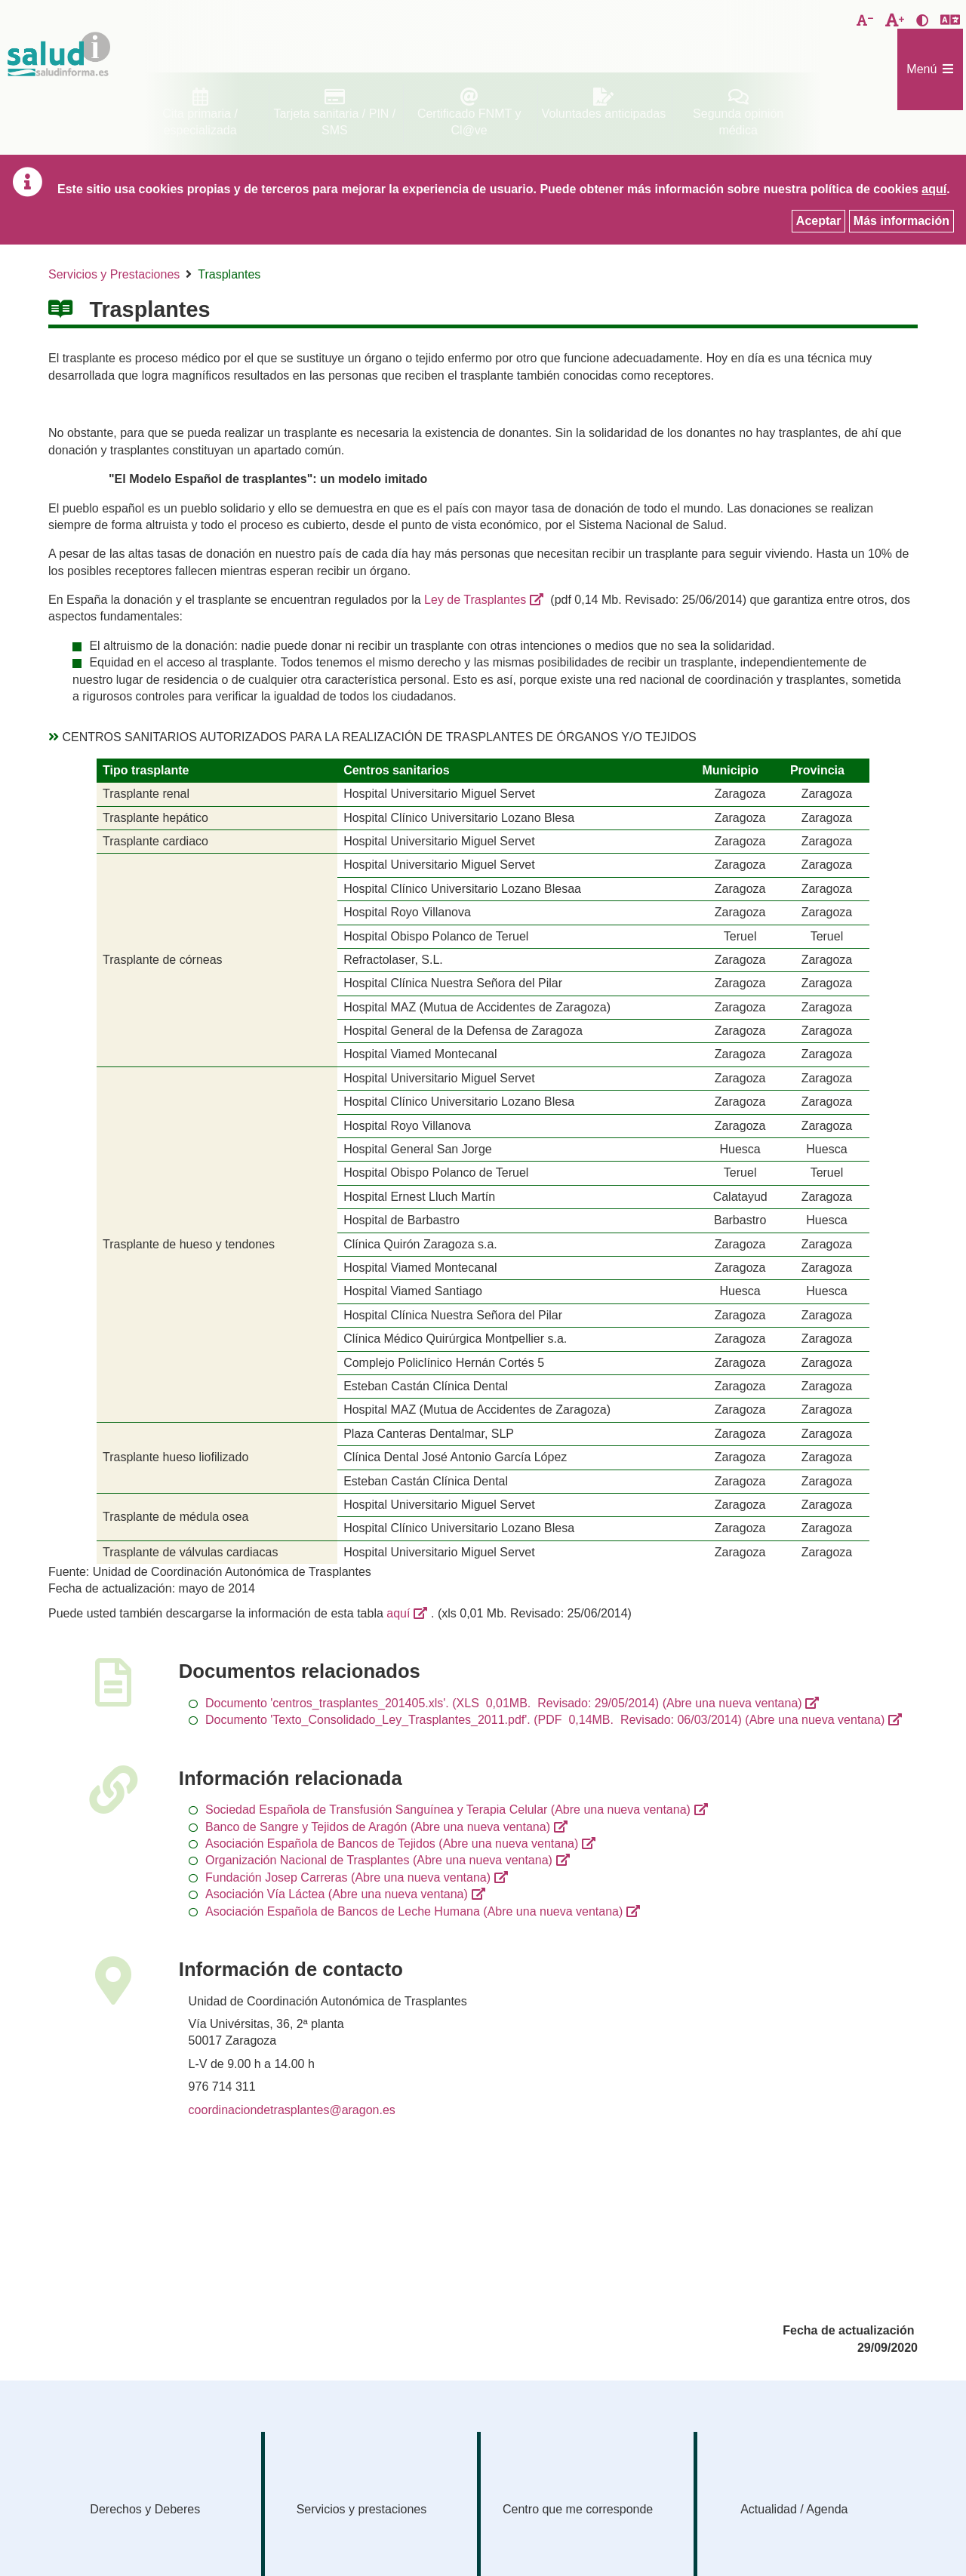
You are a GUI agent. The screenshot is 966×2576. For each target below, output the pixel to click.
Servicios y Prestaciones (114, 274)
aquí (398, 1613)
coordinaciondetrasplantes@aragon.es (292, 2110)
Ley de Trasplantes (475, 599)
